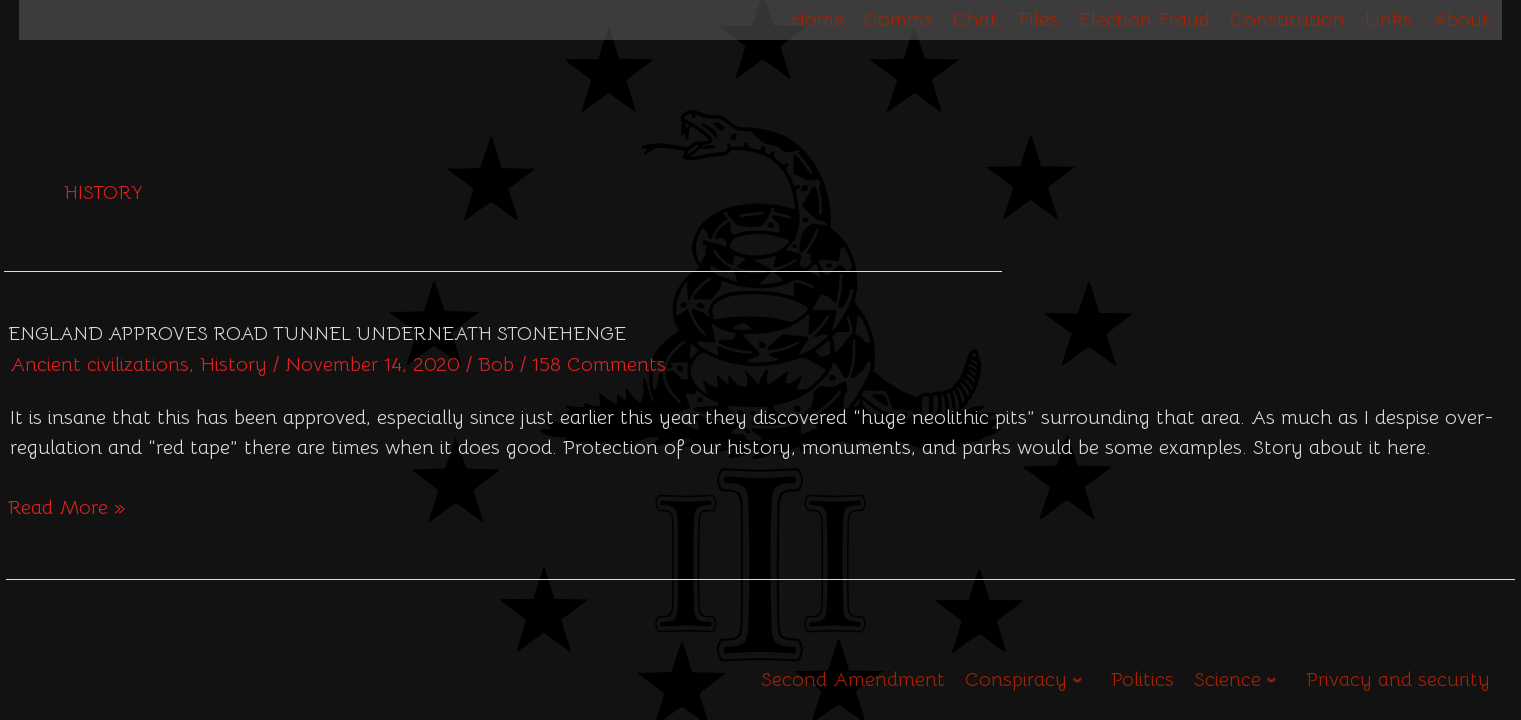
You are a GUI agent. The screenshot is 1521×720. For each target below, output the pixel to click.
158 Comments (599, 364)
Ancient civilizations (99, 364)
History (233, 364)
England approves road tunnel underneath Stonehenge (317, 334)
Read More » (66, 506)
